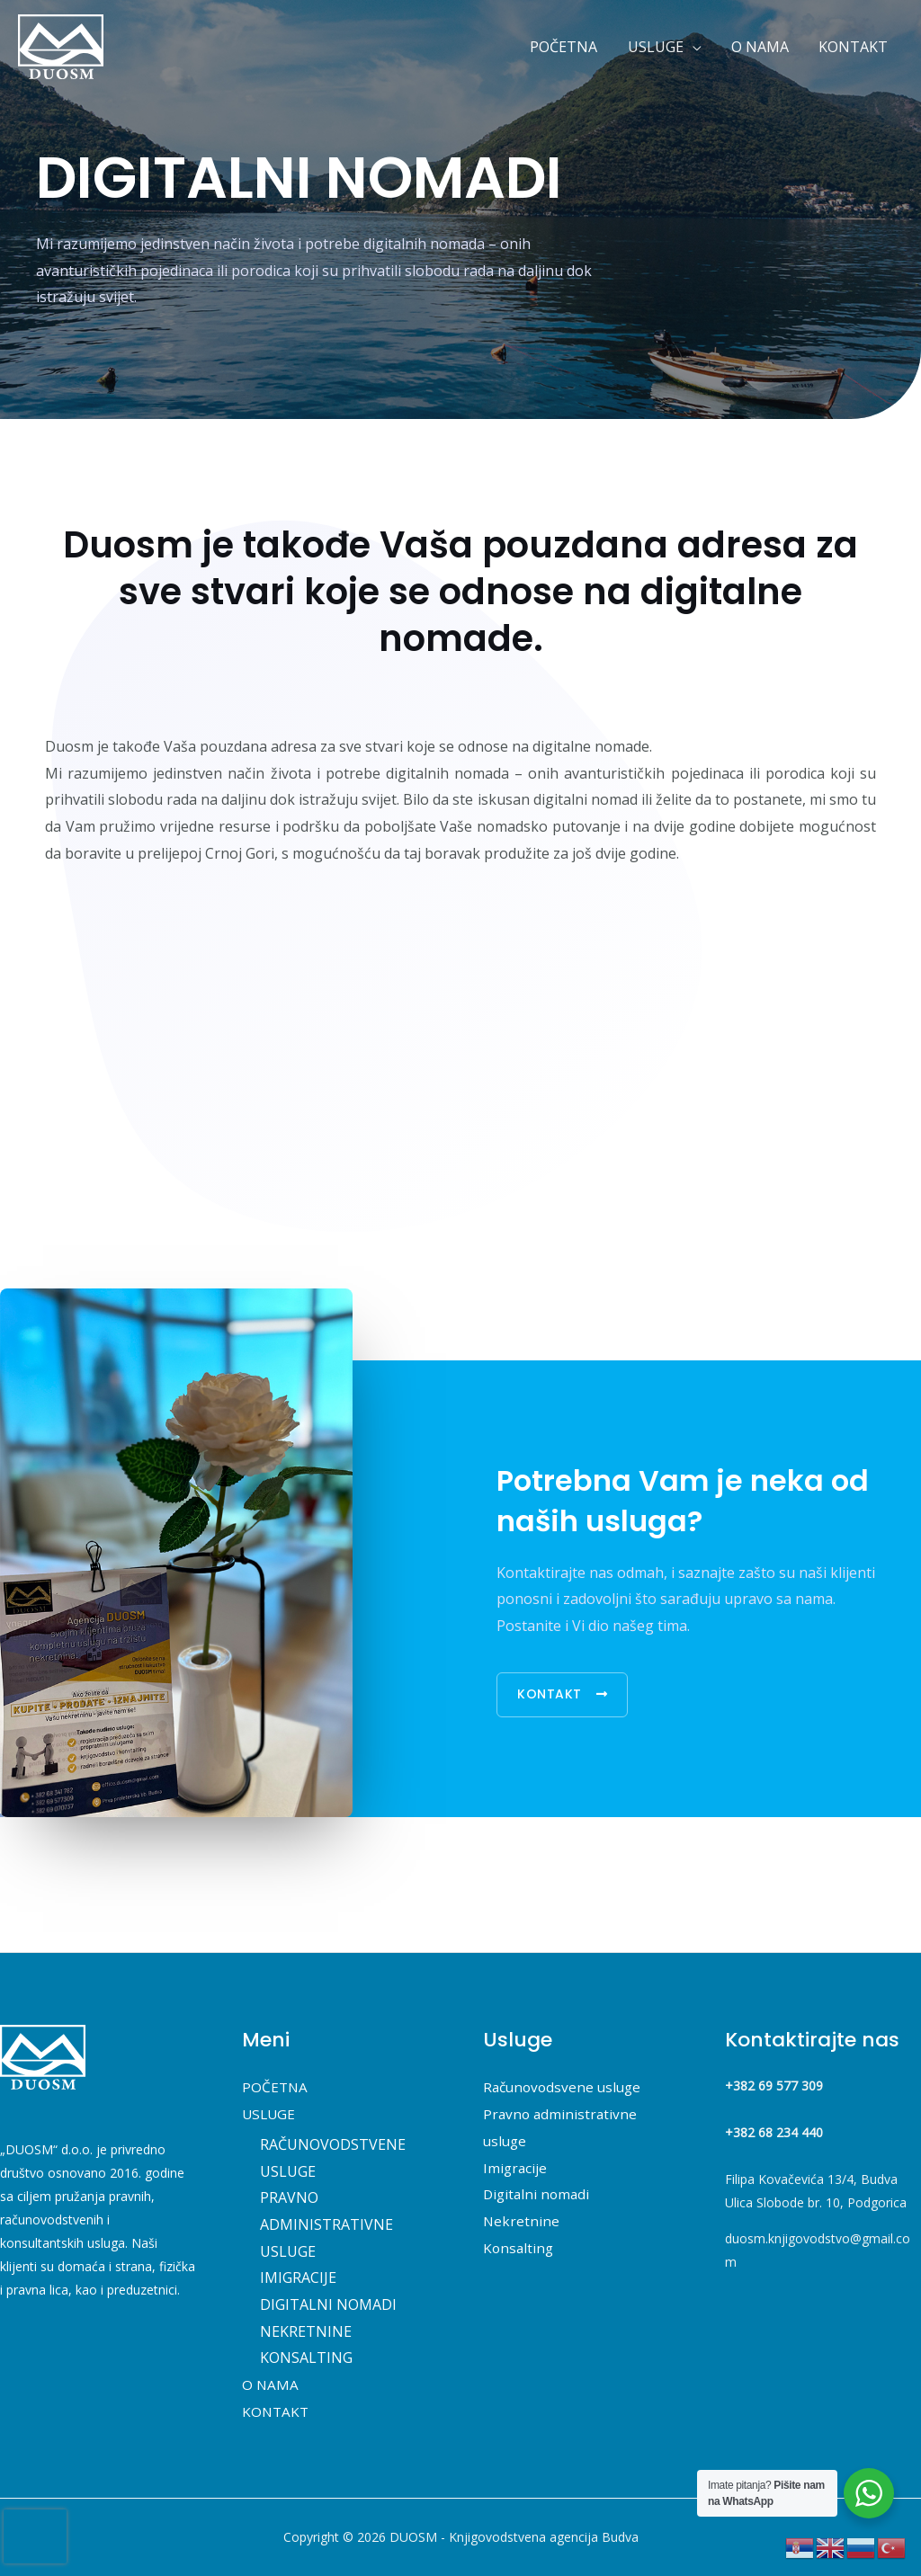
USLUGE (270, 2114)
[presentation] (35, 2536)
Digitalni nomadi (538, 2194)
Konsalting (519, 2248)
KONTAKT (276, 2411)
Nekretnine (521, 2221)
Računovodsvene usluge (565, 2087)
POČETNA (275, 2087)
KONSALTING (306, 2357)
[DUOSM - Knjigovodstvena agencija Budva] (60, 45)
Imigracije (516, 2168)
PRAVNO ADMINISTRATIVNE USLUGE (326, 2224)
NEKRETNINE (306, 2331)
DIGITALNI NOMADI (328, 2304)
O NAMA (271, 2384)
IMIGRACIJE (298, 2277)
